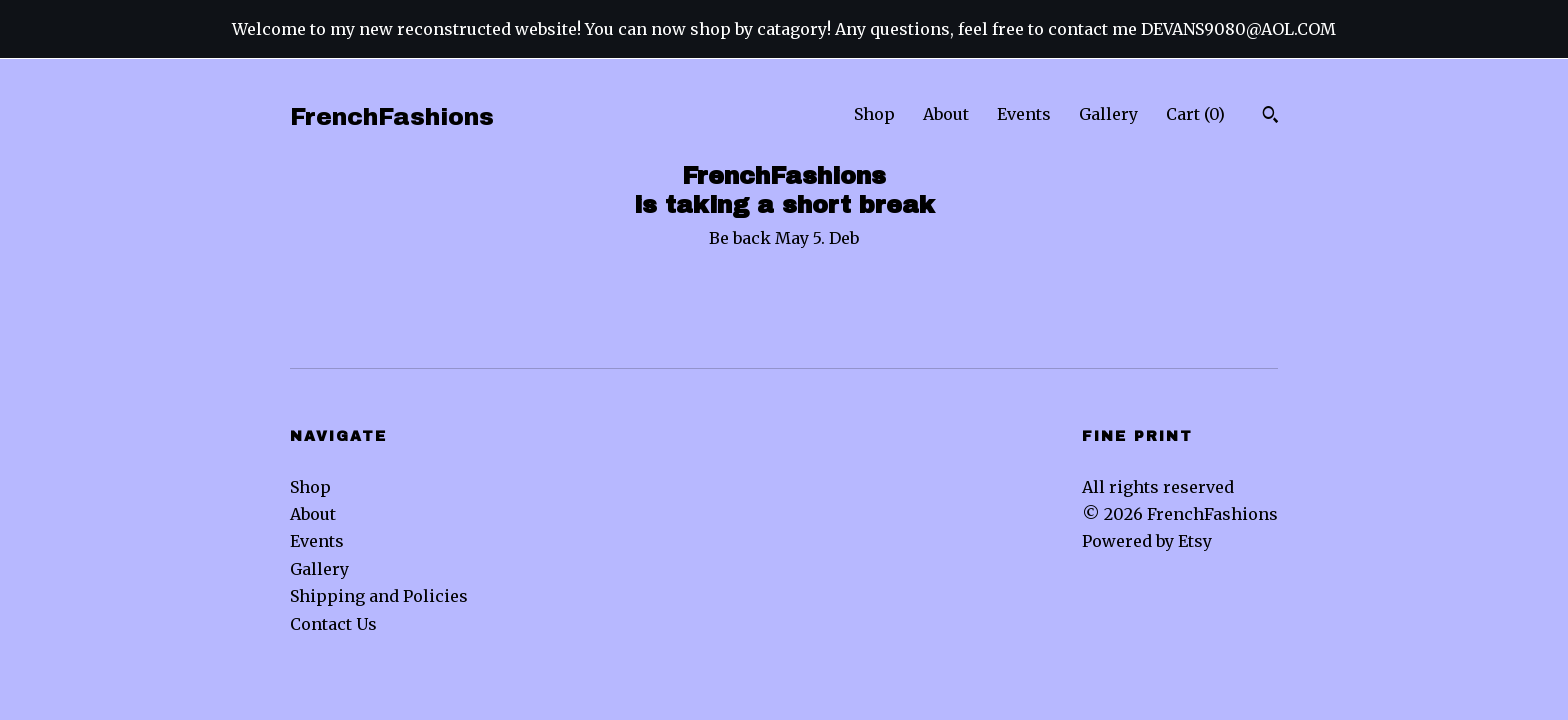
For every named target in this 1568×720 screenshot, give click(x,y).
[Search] (1270, 117)
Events (1024, 114)
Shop (874, 114)
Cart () (1195, 114)
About (946, 114)
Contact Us (333, 624)
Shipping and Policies (379, 596)
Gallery (1108, 114)
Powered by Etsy (1147, 541)
